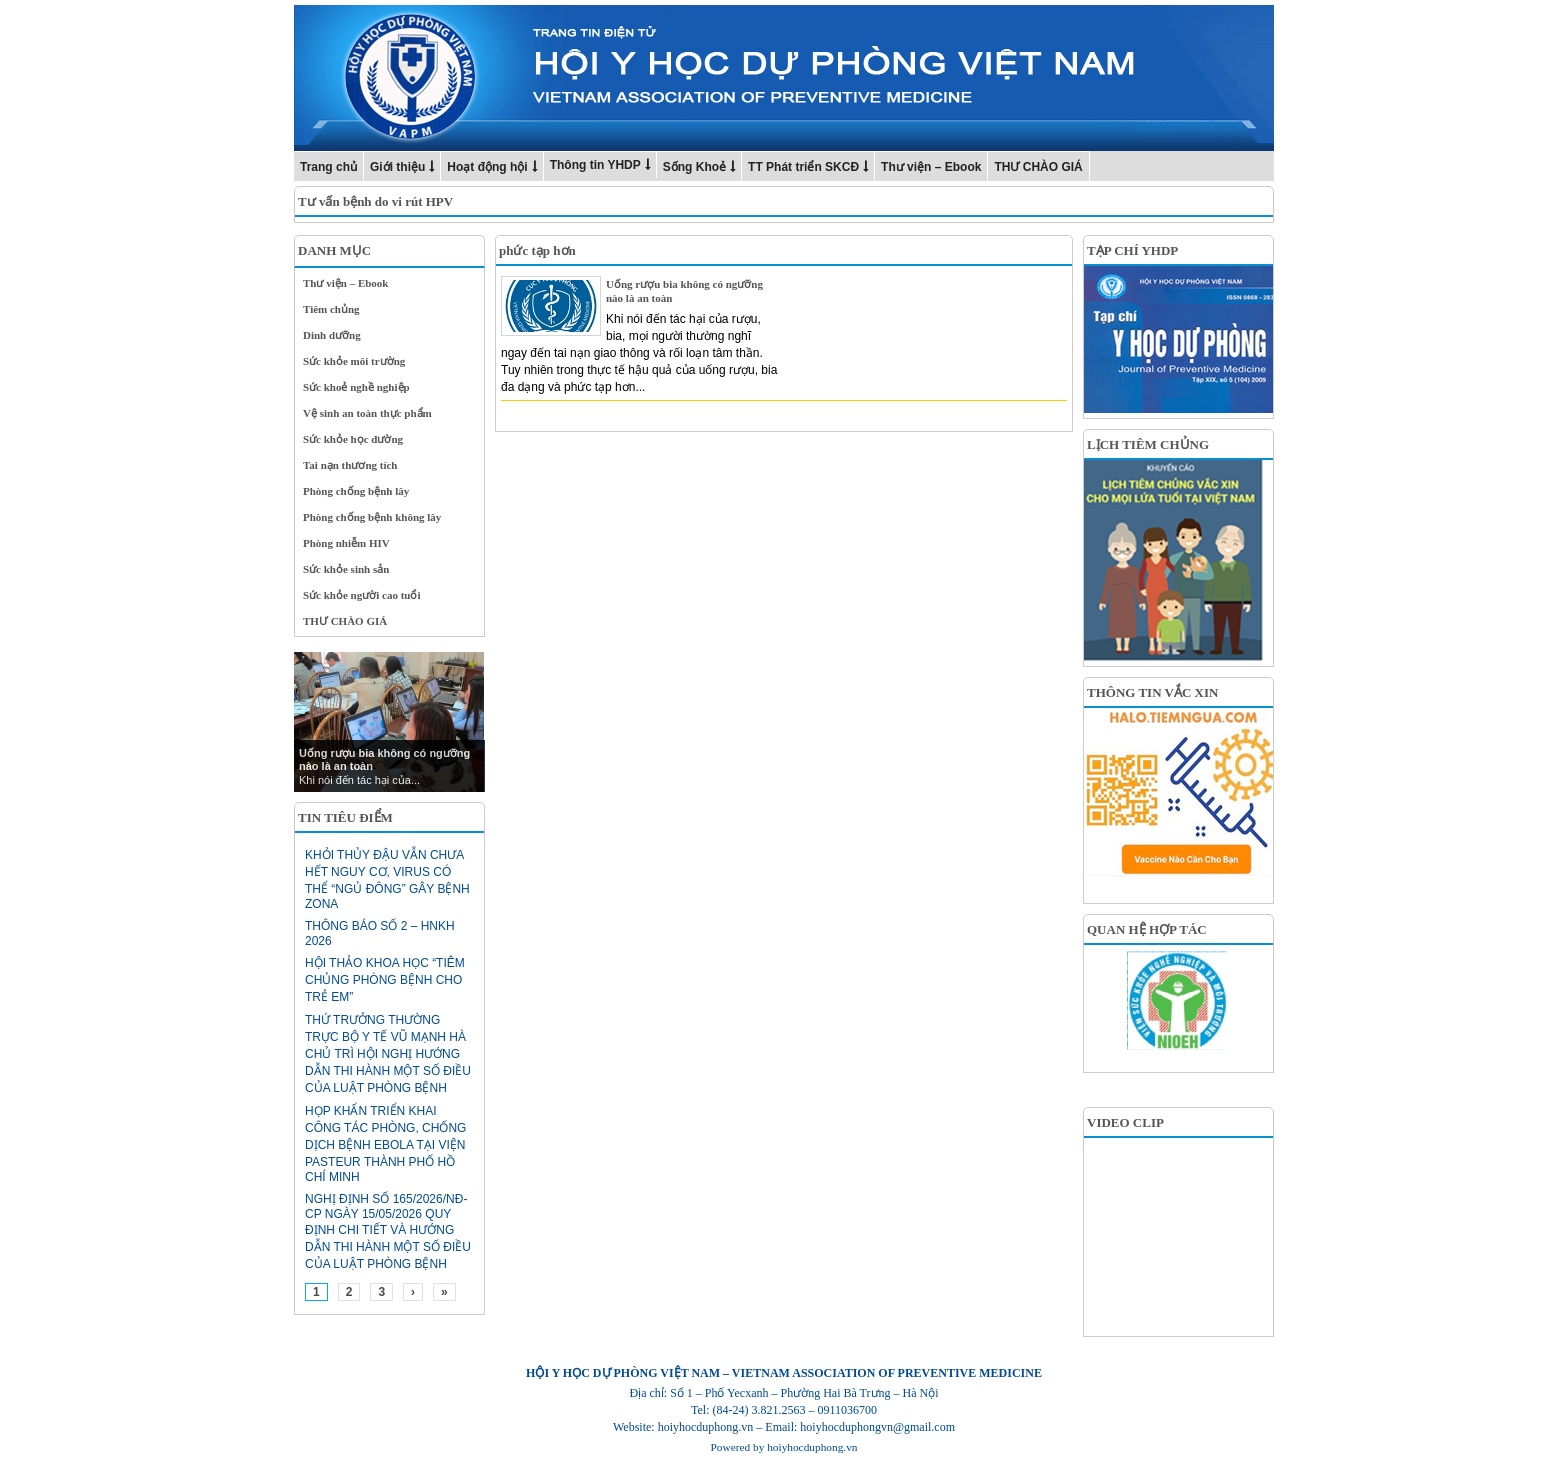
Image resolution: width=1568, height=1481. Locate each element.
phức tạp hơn (537, 250)
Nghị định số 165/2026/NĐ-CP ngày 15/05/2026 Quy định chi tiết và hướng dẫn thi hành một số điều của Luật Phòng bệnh (388, 1231)
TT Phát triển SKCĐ (803, 167)
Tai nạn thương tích (350, 465)
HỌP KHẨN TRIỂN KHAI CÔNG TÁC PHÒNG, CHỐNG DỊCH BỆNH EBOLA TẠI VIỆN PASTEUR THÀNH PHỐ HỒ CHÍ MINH (385, 1144)
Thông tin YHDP (595, 165)
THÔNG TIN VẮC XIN (1152, 692)
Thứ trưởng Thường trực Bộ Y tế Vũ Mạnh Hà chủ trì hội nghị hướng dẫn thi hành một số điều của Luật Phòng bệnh (388, 1054)
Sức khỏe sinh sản (346, 569)
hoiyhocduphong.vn (812, 1447)
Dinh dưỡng (332, 335)
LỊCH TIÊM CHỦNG (1148, 444)
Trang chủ (328, 167)
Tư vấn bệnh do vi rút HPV (375, 201)
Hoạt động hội (487, 167)
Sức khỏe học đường (353, 439)
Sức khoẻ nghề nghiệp (356, 387)
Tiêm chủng (331, 309)
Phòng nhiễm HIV (346, 543)
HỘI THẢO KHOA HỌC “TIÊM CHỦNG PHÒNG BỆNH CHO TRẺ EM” (385, 980)
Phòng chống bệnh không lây (372, 517)
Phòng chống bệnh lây (356, 491)
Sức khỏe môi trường (354, 361)
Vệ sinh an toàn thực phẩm (367, 413)
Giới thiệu (397, 167)
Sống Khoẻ (694, 167)
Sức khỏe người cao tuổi (362, 595)
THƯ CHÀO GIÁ (1038, 167)
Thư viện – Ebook (931, 167)
